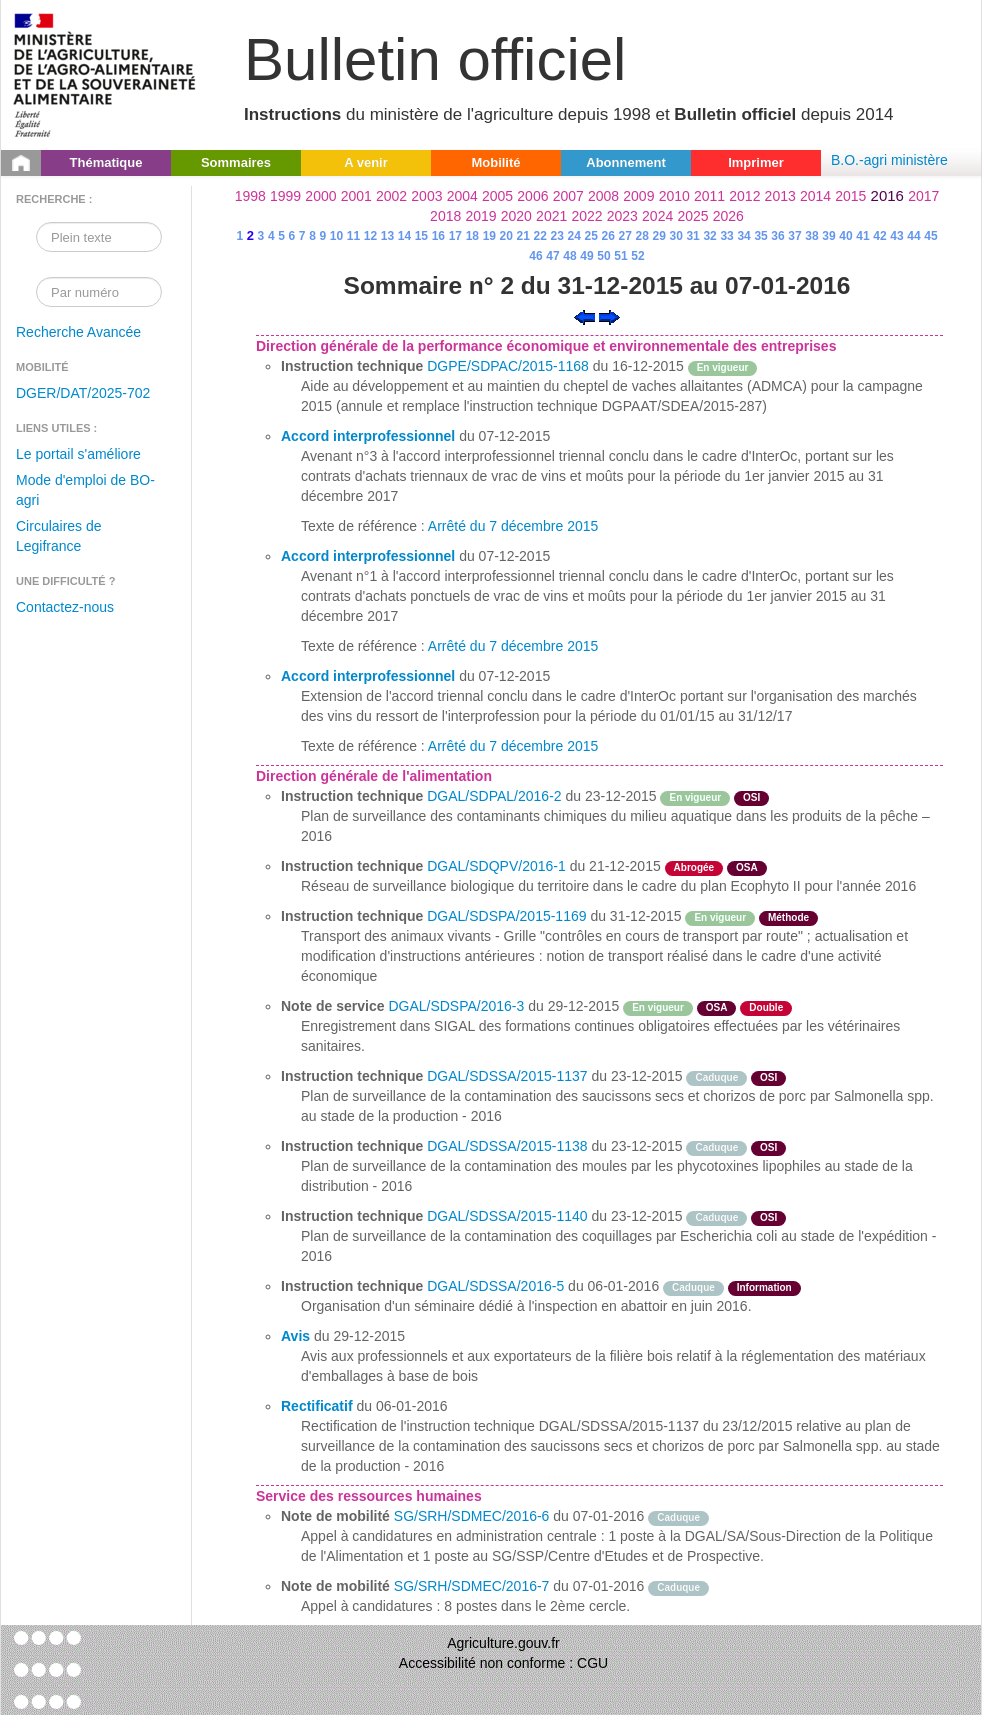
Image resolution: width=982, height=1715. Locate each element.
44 (913, 236)
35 (760, 236)
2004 (462, 196)
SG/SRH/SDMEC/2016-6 (472, 1516)
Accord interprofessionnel (368, 436)
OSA (747, 867)
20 (506, 236)
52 (637, 256)
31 (692, 236)
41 (862, 236)
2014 (815, 196)
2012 (744, 196)
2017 (923, 196)
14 (404, 236)
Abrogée (694, 867)
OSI (751, 797)
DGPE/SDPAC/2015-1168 (508, 366)
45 (930, 236)
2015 (850, 196)
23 (557, 236)
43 (896, 236)
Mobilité (495, 162)
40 (845, 236)
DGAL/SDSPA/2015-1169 (506, 916)
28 (641, 236)
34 (743, 236)
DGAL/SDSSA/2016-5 (495, 1286)
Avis (295, 1336)
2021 (551, 216)
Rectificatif (317, 1406)
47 (552, 256)
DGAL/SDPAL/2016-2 (494, 796)
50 (603, 256)
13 (387, 236)
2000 (320, 196)
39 (828, 236)
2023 (622, 216)
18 (472, 236)
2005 (497, 196)
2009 (638, 196)
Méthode (788, 917)
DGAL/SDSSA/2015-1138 (507, 1146)
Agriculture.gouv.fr (503, 1643)
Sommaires (236, 162)
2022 (586, 216)
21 (523, 236)
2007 (568, 196)
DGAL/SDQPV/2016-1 (496, 866)
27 (625, 236)
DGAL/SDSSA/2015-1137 (507, 1076)
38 (811, 236)
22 (540, 236)
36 (777, 236)
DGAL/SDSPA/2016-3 (456, 1006)
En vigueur (723, 367)
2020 (516, 216)
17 (455, 236)
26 (608, 236)
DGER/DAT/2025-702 (83, 393)
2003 (426, 196)
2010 (674, 196)
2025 (692, 216)
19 (489, 236)
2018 (445, 216)
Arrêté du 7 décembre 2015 (513, 526)
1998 (250, 196)
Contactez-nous (65, 607)
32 (709, 236)
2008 (603, 196)
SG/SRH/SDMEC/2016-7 (472, 1586)
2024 (657, 216)
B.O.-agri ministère (889, 160)
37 (794, 236)
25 (591, 236)
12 (370, 236)
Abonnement (625, 162)
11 (353, 236)
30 (675, 236)
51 (620, 256)
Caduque (716, 1077)
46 (535, 256)
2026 (728, 216)
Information (764, 1287)
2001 (356, 196)
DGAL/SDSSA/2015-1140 (507, 1216)
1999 (285, 196)
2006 (532, 196)
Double (766, 1007)
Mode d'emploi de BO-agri (85, 490)
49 (586, 256)
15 (421, 236)
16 (438, 236)
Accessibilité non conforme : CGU (503, 1663)
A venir (366, 162)
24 (574, 236)
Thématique (106, 162)
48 (569, 256)
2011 (709, 196)
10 (336, 236)
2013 (780, 196)
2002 (391, 196)
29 (658, 236)
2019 (480, 216)
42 (879, 236)
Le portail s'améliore (78, 454)
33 (726, 236)
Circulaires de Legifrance (59, 536)
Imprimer (756, 162)
